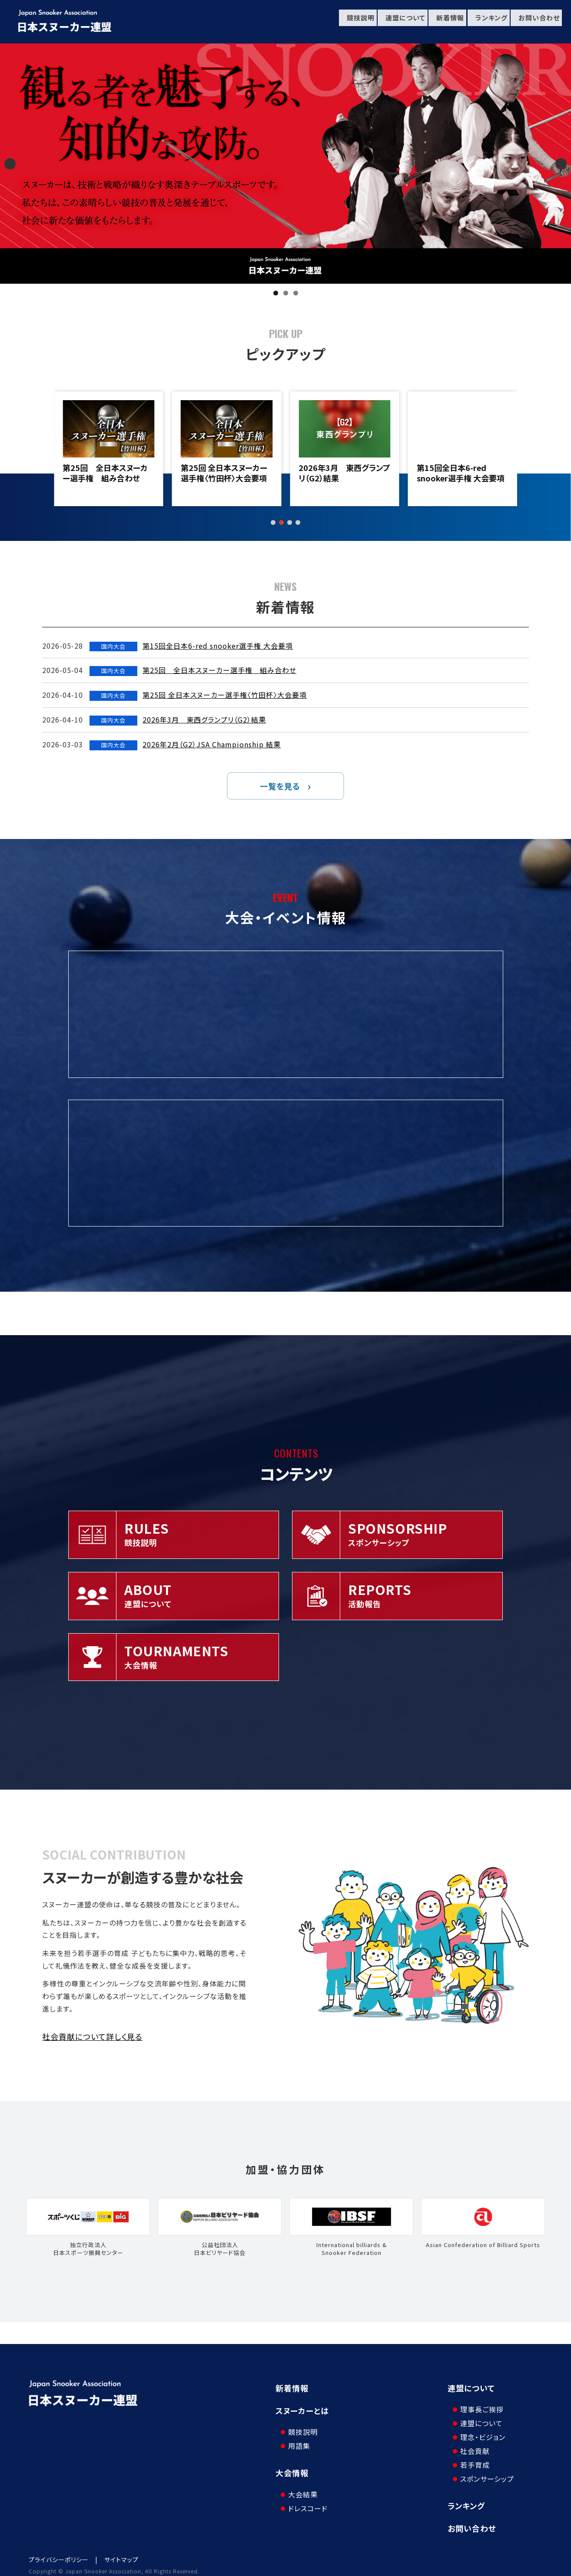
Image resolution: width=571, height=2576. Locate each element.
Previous (10, 163)
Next (561, 163)
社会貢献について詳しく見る (92, 2036)
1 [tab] (275, 293)
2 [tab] (285, 293)
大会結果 (299, 2479)
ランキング (487, 21)
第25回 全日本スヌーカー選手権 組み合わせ (223, 473)
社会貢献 (471, 2443)
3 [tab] (295, 293)
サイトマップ (121, 2552)
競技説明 (352, 21)
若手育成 (471, 2457)
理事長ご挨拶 (478, 2402)
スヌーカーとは (302, 2410)
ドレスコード (304, 2493)
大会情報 (292, 2465)
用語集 (295, 2438)
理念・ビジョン (478, 2429)
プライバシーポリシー (59, 2552)
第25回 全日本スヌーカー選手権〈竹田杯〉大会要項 (342, 473)
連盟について (398, 21)
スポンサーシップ (483, 2471)
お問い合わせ (535, 21)
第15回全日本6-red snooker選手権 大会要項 (106, 473)
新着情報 (444, 21)
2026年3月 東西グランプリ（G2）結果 (462, 473)
